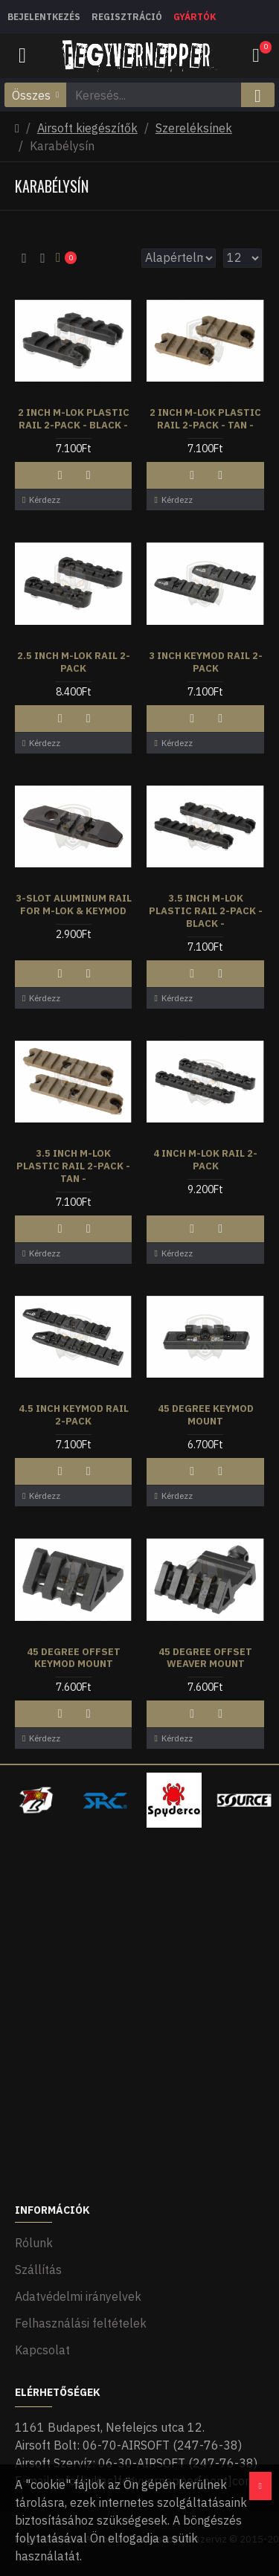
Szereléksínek (193, 128)
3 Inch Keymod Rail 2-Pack (206, 662)
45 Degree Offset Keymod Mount (74, 1658)
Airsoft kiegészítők (87, 128)
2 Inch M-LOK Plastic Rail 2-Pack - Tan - (205, 419)
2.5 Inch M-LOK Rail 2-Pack (73, 662)
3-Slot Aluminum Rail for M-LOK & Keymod (74, 905)
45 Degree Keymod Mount (206, 1415)
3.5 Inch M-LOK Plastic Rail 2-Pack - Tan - (73, 1166)
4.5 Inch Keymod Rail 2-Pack (74, 1415)
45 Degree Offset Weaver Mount (205, 1658)
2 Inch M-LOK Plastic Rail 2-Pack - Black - (73, 419)
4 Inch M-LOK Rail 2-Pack (205, 1160)
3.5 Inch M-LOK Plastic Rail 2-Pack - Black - (206, 911)
